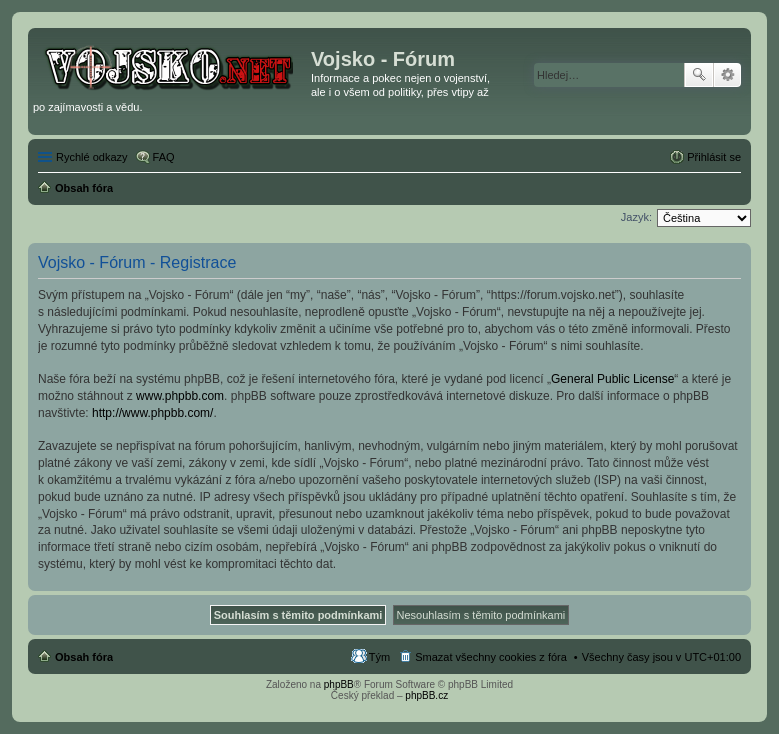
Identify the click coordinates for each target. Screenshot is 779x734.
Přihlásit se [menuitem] (714, 157)
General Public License (612, 379)
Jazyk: (636, 217)
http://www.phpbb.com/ (152, 413)
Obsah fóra (84, 657)
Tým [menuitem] (379, 657)
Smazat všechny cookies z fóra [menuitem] (491, 657)
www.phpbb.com (180, 396)
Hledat (699, 75)
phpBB (339, 684)
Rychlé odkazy (92, 157)
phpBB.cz (426, 695)
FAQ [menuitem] (164, 157)
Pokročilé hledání (727, 75)
